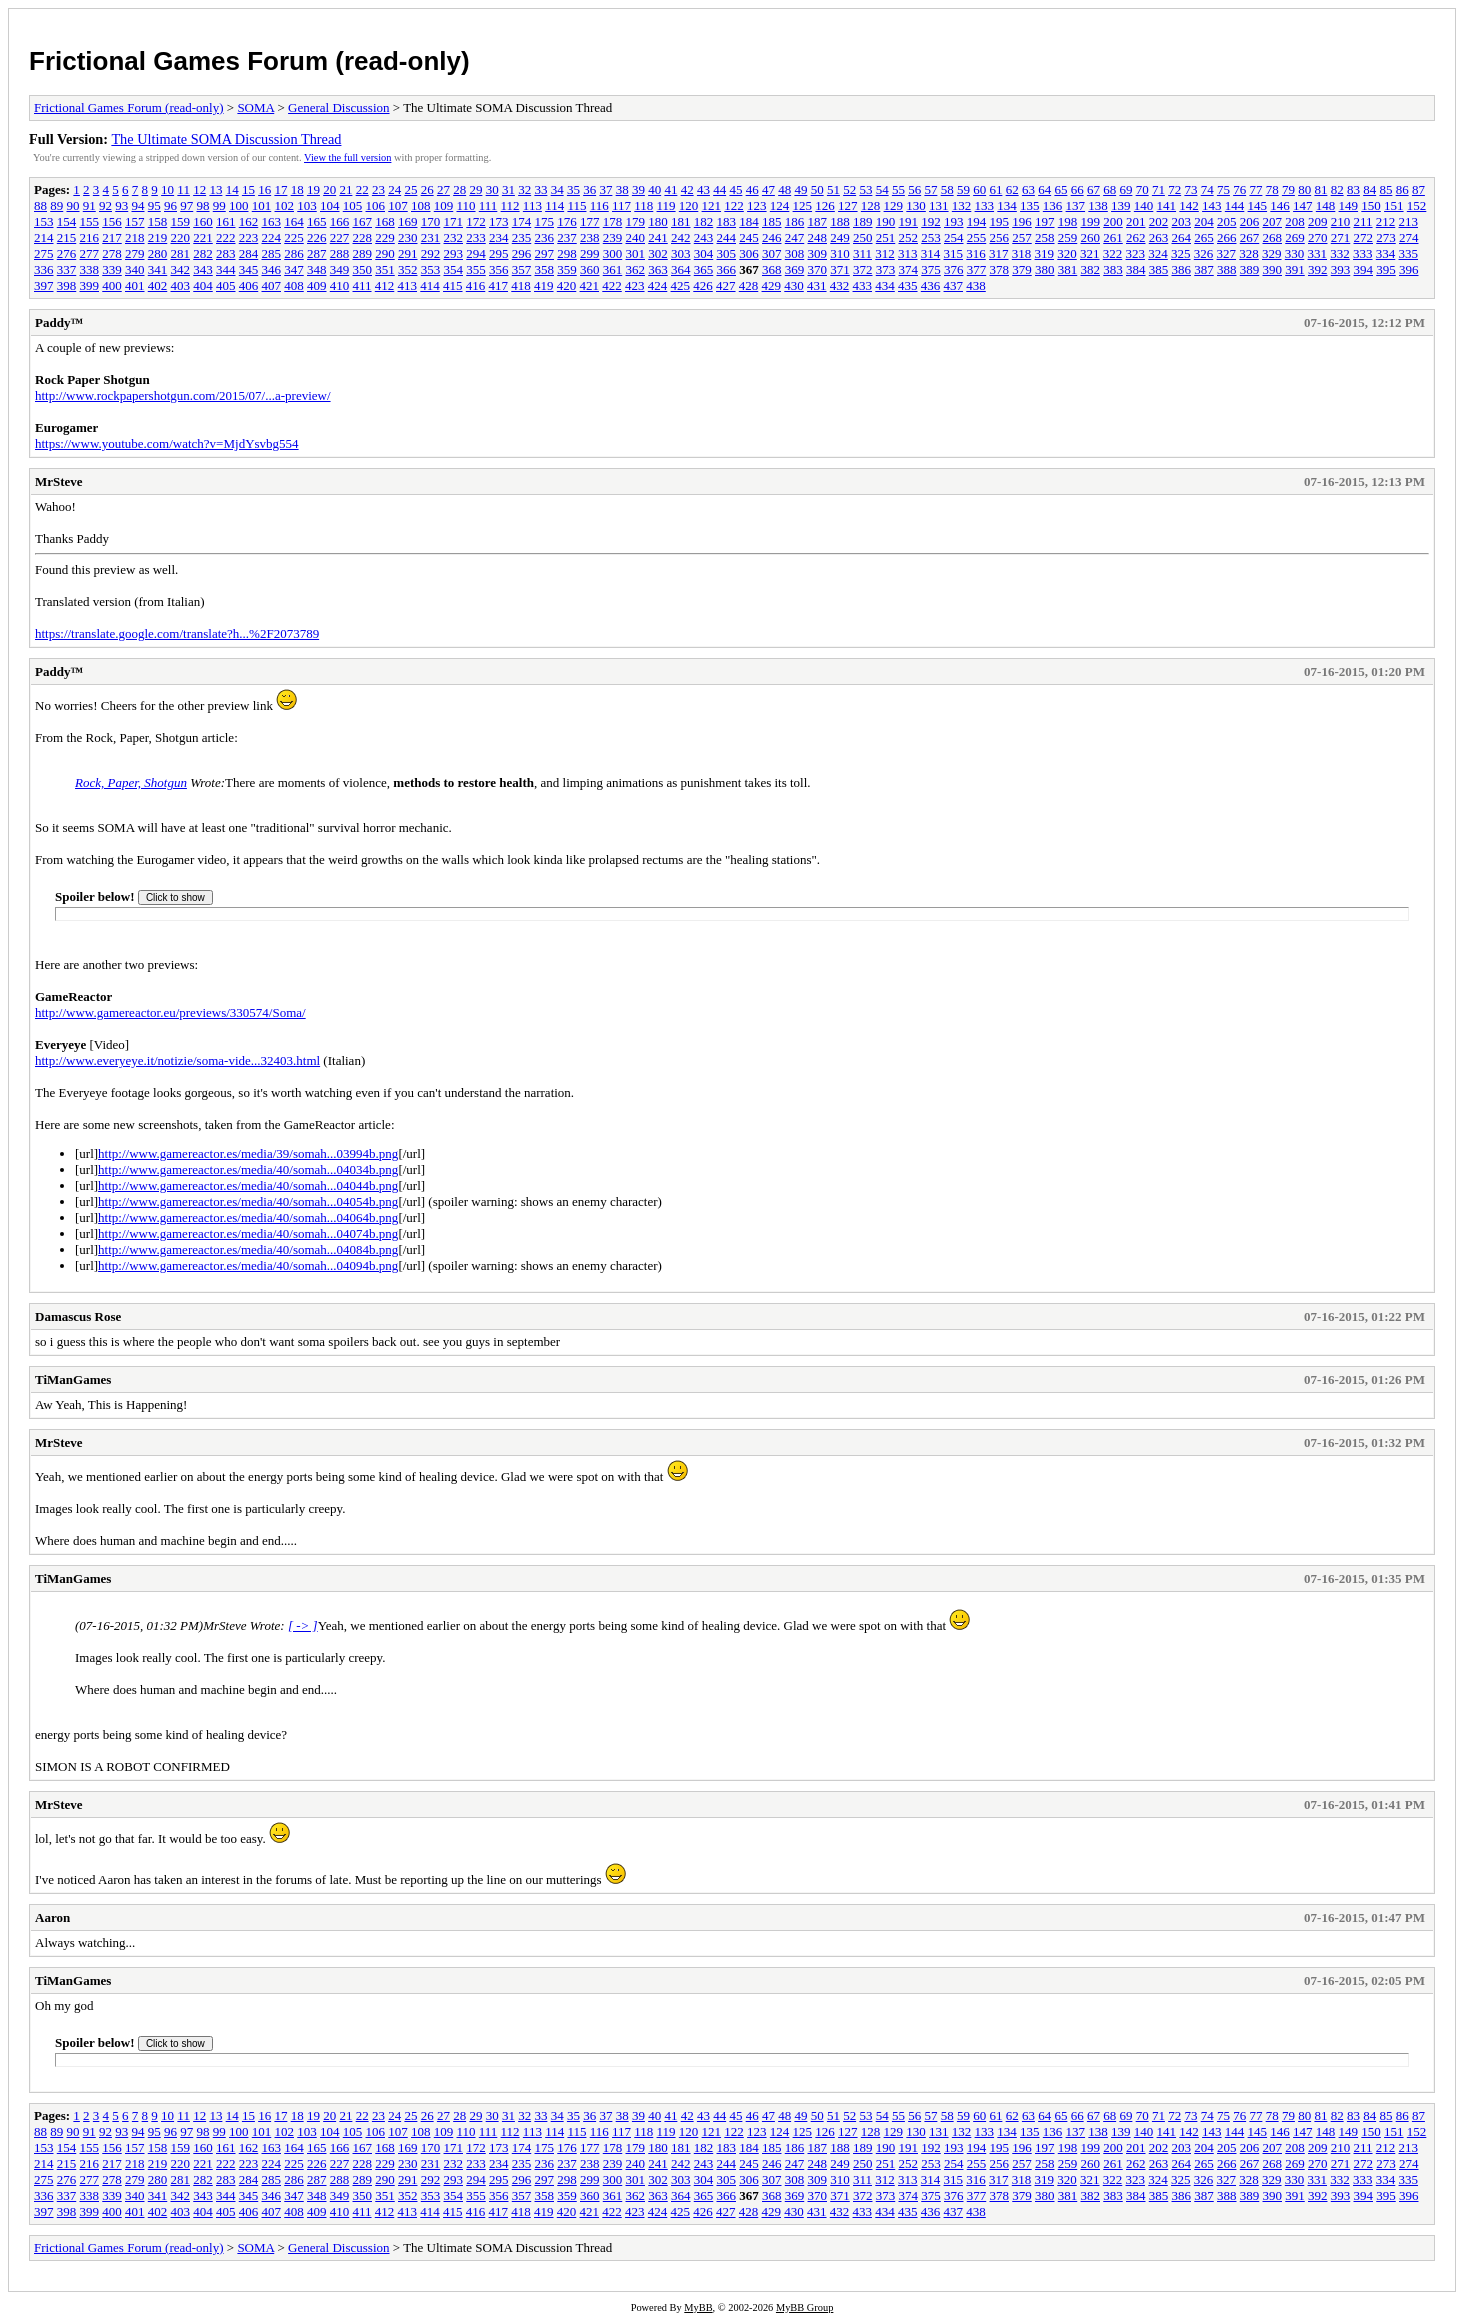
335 (1409, 253)
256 (1000, 237)
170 (431, 221)
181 (681, 221)
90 (73, 205)
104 (330, 205)
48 (784, 189)
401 (135, 285)
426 (703, 285)
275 (44, 253)
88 (40, 205)
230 (408, 237)
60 (979, 189)
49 (800, 189)
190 (886, 221)
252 (909, 237)
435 (908, 285)
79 (1288, 189)
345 (249, 269)
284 (249, 253)
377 (977, 269)
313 (908, 253)
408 (294, 285)
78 (1272, 189)
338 (90, 269)
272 (1364, 237)
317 (999, 253)
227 (340, 237)
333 (1363, 253)
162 (249, 221)
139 (1121, 205)
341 (158, 269)
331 (1318, 253)
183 (727, 221)
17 (280, 189)
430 (794, 285)
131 (939, 205)
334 (1386, 253)
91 (89, 205)
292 (431, 253)
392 (1318, 269)
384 (1136, 269)
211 (1363, 221)
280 (158, 253)
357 (522, 269)
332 (1340, 253)
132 (962, 205)
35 (573, 189)
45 (735, 189)
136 (1053, 205)
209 (1318, 221)
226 (317, 237)
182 (704, 221)
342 (181, 269)
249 (840, 237)
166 (340, 221)
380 (1045, 269)
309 (818, 253)
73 (1190, 189)
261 (1113, 237)
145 (1258, 205)
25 (410, 189)
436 (931, 285)
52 (849, 189)
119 (666, 205)
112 (510, 205)
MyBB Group (804, 2307)
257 (1022, 237)
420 (567, 285)
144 (1235, 205)
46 (752, 189)
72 (1174, 189)
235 (522, 237)
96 (170, 205)
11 (183, 189)
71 (1158, 189)
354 (454, 269)
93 (121, 205)
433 (863, 285)
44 (719, 189)
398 (67, 285)
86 (1402, 189)
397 (44, 285)
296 (522, 253)
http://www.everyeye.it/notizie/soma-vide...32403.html (177, 1060)
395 (1386, 269)
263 (1159, 237)
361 (613, 269)
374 (909, 269)
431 (817, 285)
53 (865, 189)
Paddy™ (59, 322)
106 (376, 205)
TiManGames (73, 1379)
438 (976, 285)
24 (394, 189)
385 (1159, 269)
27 (443, 189)
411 (362, 285)
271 (1341, 237)
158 (158, 221)
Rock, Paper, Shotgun (131, 782)
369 (795, 269)
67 (1093, 189)
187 (818, 221)
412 (385, 285)
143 (1212, 205)
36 (589, 189)
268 (1273, 237)
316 (976, 253)
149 (1349, 205)
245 (749, 237)
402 (158, 285)
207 (1273, 221)
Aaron (52, 1917)
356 (499, 269)
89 (56, 205)
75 (1223, 189)
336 (44, 269)
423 (635, 285)
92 (105, 205)
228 (363, 237)
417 (499, 285)
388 (1227, 269)
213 (1409, 221)
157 (135, 221)
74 (1207, 189)
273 (1386, 237)
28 (459, 189)
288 (340, 253)
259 (1068, 237)
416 (476, 285)
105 (353, 205)
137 (1076, 205)
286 (294, 253)
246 (772, 237)
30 (492, 189)
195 (1000, 221)
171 (454, 221)
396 (1409, 269)
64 (1044, 189)
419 (544, 285)
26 (427, 189)
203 (1182, 221)
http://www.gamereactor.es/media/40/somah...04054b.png (248, 1201)
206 (1250, 221)
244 (727, 237)
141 (1167, 205)
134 (1007, 205)
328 (1249, 253)
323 (1136, 253)
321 (1090, 253)
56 (914, 189)
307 (772, 253)
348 (317, 269)
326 (1204, 253)
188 (840, 221)
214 (44, 237)
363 (658, 269)
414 (430, 285)
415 (453, 285)
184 (749, 221)
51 (833, 189)
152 (1417, 205)
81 (1320, 189)
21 (345, 189)
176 (567, 221)
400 (112, 285)
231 (431, 237)
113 (532, 205)
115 (576, 205)
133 (985, 205)
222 (226, 237)
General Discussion (338, 107)
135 (1030, 205)
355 (476, 269)
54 (882, 189)
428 (749, 285)
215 (67, 237)
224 (272, 237)
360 (590, 269)
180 (658, 221)
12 (199, 189)
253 (931, 237)
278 (112, 253)
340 (135, 269)
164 (294, 221)
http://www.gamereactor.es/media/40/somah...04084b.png (248, 1249)
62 (1012, 189)
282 (203, 253)
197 (1045, 221)
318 (1022, 253)
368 (772, 269)
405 (226, 285)
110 (466, 205)
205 (1227, 221)
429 (772, 285)
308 (795, 253)
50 (817, 189)
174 (522, 221)
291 (408, 253)
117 (621, 205)
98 (203, 205)
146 (1280, 205)
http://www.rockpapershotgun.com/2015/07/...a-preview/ (183, 395)
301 (636, 253)
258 (1045, 237)
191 (909, 221)
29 (475, 189)
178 (613, 221)
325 (1181, 253)
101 (262, 205)
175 (545, 221)
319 (1045, 253)
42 (687, 189)
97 (186, 205)
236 (545, 237)
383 (1113, 269)
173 (499, 221)
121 (712, 205)
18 (297, 189)
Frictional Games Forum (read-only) (249, 61)
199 (1091, 221)
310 (840, 253)
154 (67, 221)
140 (1144, 205)
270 (1318, 237)
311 (862, 253)
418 (521, 285)
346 (272, 269)
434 (885, 285)
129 (894, 205)
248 (818, 237)
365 (704, 269)
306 (749, 253)
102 (285, 205)
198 (1068, 221)
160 (203, 221)
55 (898, 189)
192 (931, 221)
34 (557, 189)
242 (681, 237)
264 (1182, 237)
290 (385, 253)
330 (1295, 253)
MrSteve (59, 481)
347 (294, 269)
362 (636, 269)
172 (476, 221)
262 (1136, 237)
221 (203, 237)
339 (112, 269)
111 (488, 205)
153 (44, 221)
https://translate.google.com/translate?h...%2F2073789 (177, 633)
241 (658, 237)
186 (795, 221)
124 (780, 205)
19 (313, 189)
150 (1371, 205)
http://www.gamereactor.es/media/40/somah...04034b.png (248, 1169)
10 (167, 189)
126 (825, 205)
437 (954, 285)
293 (454, 253)
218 (135, 237)
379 (1022, 269)
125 (803, 205)
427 (726, 285)
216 (90, 237)
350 (363, 269)
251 (886, 237)
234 (499, 237)
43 (703, 189)
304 (704, 253)
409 (317, 285)
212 (1386, 221)
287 (317, 253)
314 (931, 253)
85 (1385, 189)
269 (1295, 237)
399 (90, 285)
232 (454, 237)
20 (329, 189)
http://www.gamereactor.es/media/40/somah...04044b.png (248, 1185)
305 (727, 253)
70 (1142, 189)
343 (203, 269)
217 (112, 237)
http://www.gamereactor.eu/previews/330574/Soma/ (170, 1012)
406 (249, 285)
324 (1158, 253)
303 (681, 253)
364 (681, 269)
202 (1159, 221)
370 (818, 269)
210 (1341, 221)
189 (863, 221)
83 (1353, 189)
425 (681, 285)
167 (363, 221)
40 (654, 189)
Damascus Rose (78, 1316)
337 (67, 269)
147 (1303, 205)
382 (1091, 269)
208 (1295, 221)
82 (1337, 189)
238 (590, 237)
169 (408, 221)
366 (727, 269)
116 (599, 205)
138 (1098, 205)
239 (613, 237)
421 (590, 285)
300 (613, 253)
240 (636, 237)
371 (840, 269)
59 (963, 189)
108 (421, 205)
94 (138, 205)
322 (1113, 253)
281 (181, 253)
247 (795, 237)
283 (226, 253)
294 (476, 253)
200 (1113, 221)
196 (1022, 221)
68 (1109, 189)
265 (1204, 237)
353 (431, 269)
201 (1136, 221)
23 (378, 189)
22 (362, 189)
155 (90, 221)
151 (1394, 205)
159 (181, 221)
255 (977, 237)
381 (1068, 269)
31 (508, 189)
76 (1239, 189)
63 (1028, 189)
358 (545, 269)
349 (340, 269)
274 (1409, 237)
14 (232, 189)
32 (524, 189)
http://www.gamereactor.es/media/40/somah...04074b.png (248, 1233)
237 (567, 237)
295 (499, 253)
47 (768, 189)
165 (317, 221)
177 (590, 221)
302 (658, 253)
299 (590, 253)
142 (1189, 205)
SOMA (255, 107)
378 (1000, 269)
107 (398, 205)
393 (1341, 269)
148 (1326, 205)
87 (1418, 189)
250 (863, 237)
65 (1060, 189)
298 (567, 253)
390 (1273, 269)
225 (294, 237)
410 (340, 285)
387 (1204, 269)
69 (1125, 189)
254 (954, 237)
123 (757, 205)
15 (248, 189)
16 (264, 189)
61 (995, 189)
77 (1255, 189)
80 (1304, 189)
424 (658, 285)
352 (408, 269)
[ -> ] (303, 1625)
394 (1364, 269)
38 (622, 189)
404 (203, 285)
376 (954, 269)
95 (154, 205)
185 (772, 221)
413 (408, 285)
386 (1182, 269)
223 (249, 237)
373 (886, 269)
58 (947, 189)
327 (1227, 253)
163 (272, 221)
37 (605, 189)
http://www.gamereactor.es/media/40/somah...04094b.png (248, 1265)
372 (863, 269)
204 (1204, 221)
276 (67, 253)
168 (385, 221)
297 (545, 253)
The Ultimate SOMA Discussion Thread (226, 139)
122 (734, 205)
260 (1091, 237)
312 (885, 253)
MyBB (698, 2307)
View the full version (347, 157)
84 (1369, 189)
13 (215, 189)
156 (112, 221)
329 (1272, 253)
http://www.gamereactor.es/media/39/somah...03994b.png (248, 1153)
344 (226, 269)
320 (1067, 253)
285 (272, 253)
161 (226, 221)
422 (612, 285)
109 (444, 205)
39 (638, 189)
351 (385, 269)
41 (670, 189)
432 (840, 285)
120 (689, 205)
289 (363, 253)
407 (272, 285)
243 (704, 237)
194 (977, 221)
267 (1250, 237)
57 (930, 189)
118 (643, 205)
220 (181, 237)
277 (90, 253)
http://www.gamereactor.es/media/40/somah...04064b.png (248, 1217)
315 (954, 253)
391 (1295, 269)
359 (567, 269)
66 (1077, 189)
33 (540, 189)
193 (954, 221)
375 (931, 269)
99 (219, 205)
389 (1250, 269)
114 (554, 205)
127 (848, 205)
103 (307, 205)
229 (385, 237)
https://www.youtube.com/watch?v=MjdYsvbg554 (167, 443)
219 (158, 237)
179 (636, 221)
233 (476, 237)
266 (1227, 237)
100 (239, 205)
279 (135, 253)
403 (181, 285)
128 (871, 205)
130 (916, 205)
